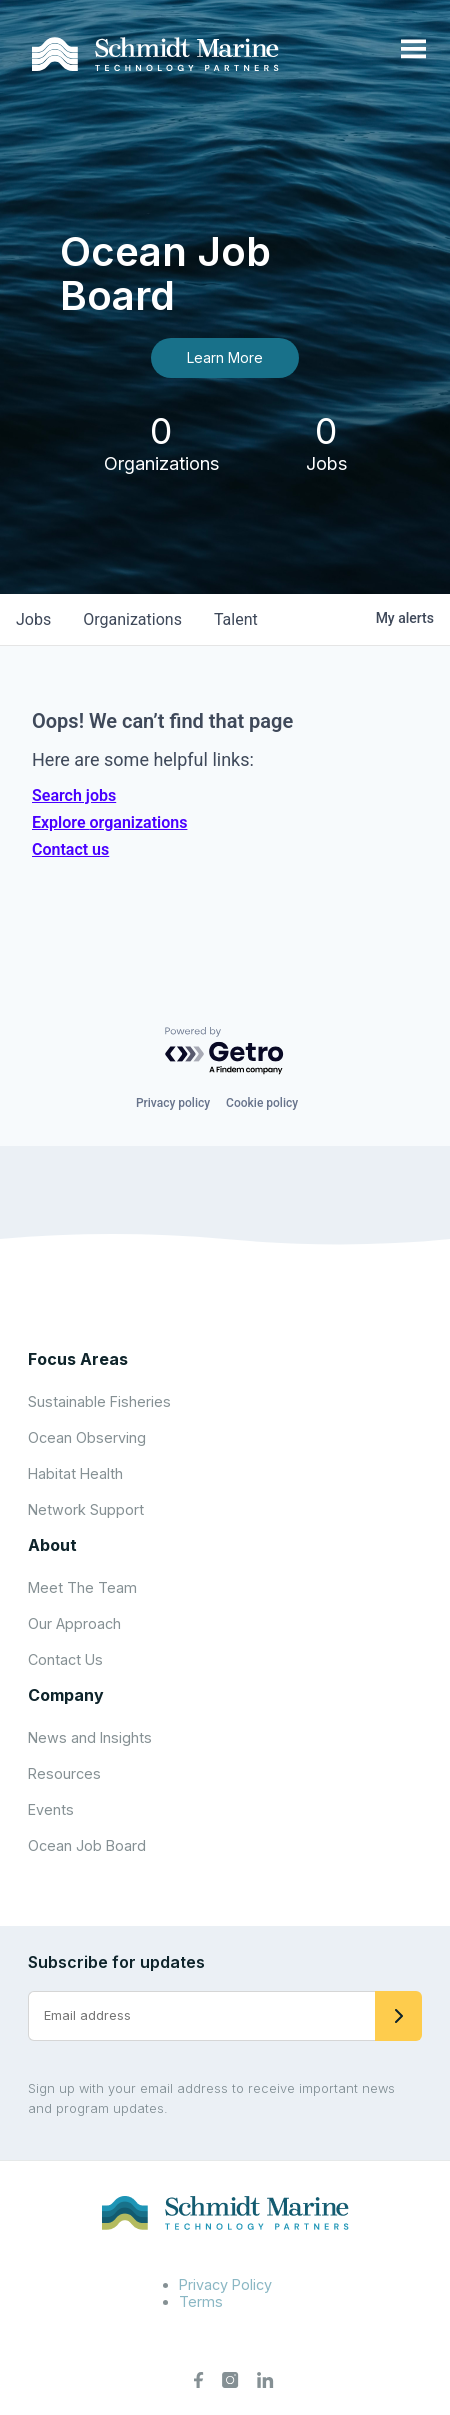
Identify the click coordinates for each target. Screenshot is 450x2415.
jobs (33, 619)
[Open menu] (413, 50)
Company (66, 1695)
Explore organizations (109, 822)
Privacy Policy (225, 2284)
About (52, 1545)
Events (51, 1809)
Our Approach (74, 1623)
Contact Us (65, 1659)
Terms (201, 2301)
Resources (64, 1773)
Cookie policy (262, 1103)
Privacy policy (173, 1103)
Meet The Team (82, 1587)
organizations (132, 619)
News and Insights (90, 1737)
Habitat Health (75, 1473)
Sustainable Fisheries (99, 1401)
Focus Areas (78, 1359)
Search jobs (74, 795)
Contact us (70, 849)
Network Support (86, 1509)
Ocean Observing (87, 1437)
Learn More (225, 357)
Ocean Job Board (87, 1845)
